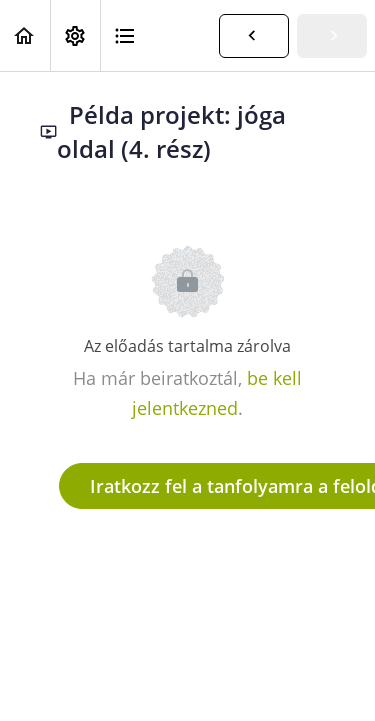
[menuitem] (75, 35)
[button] (25, 35)
